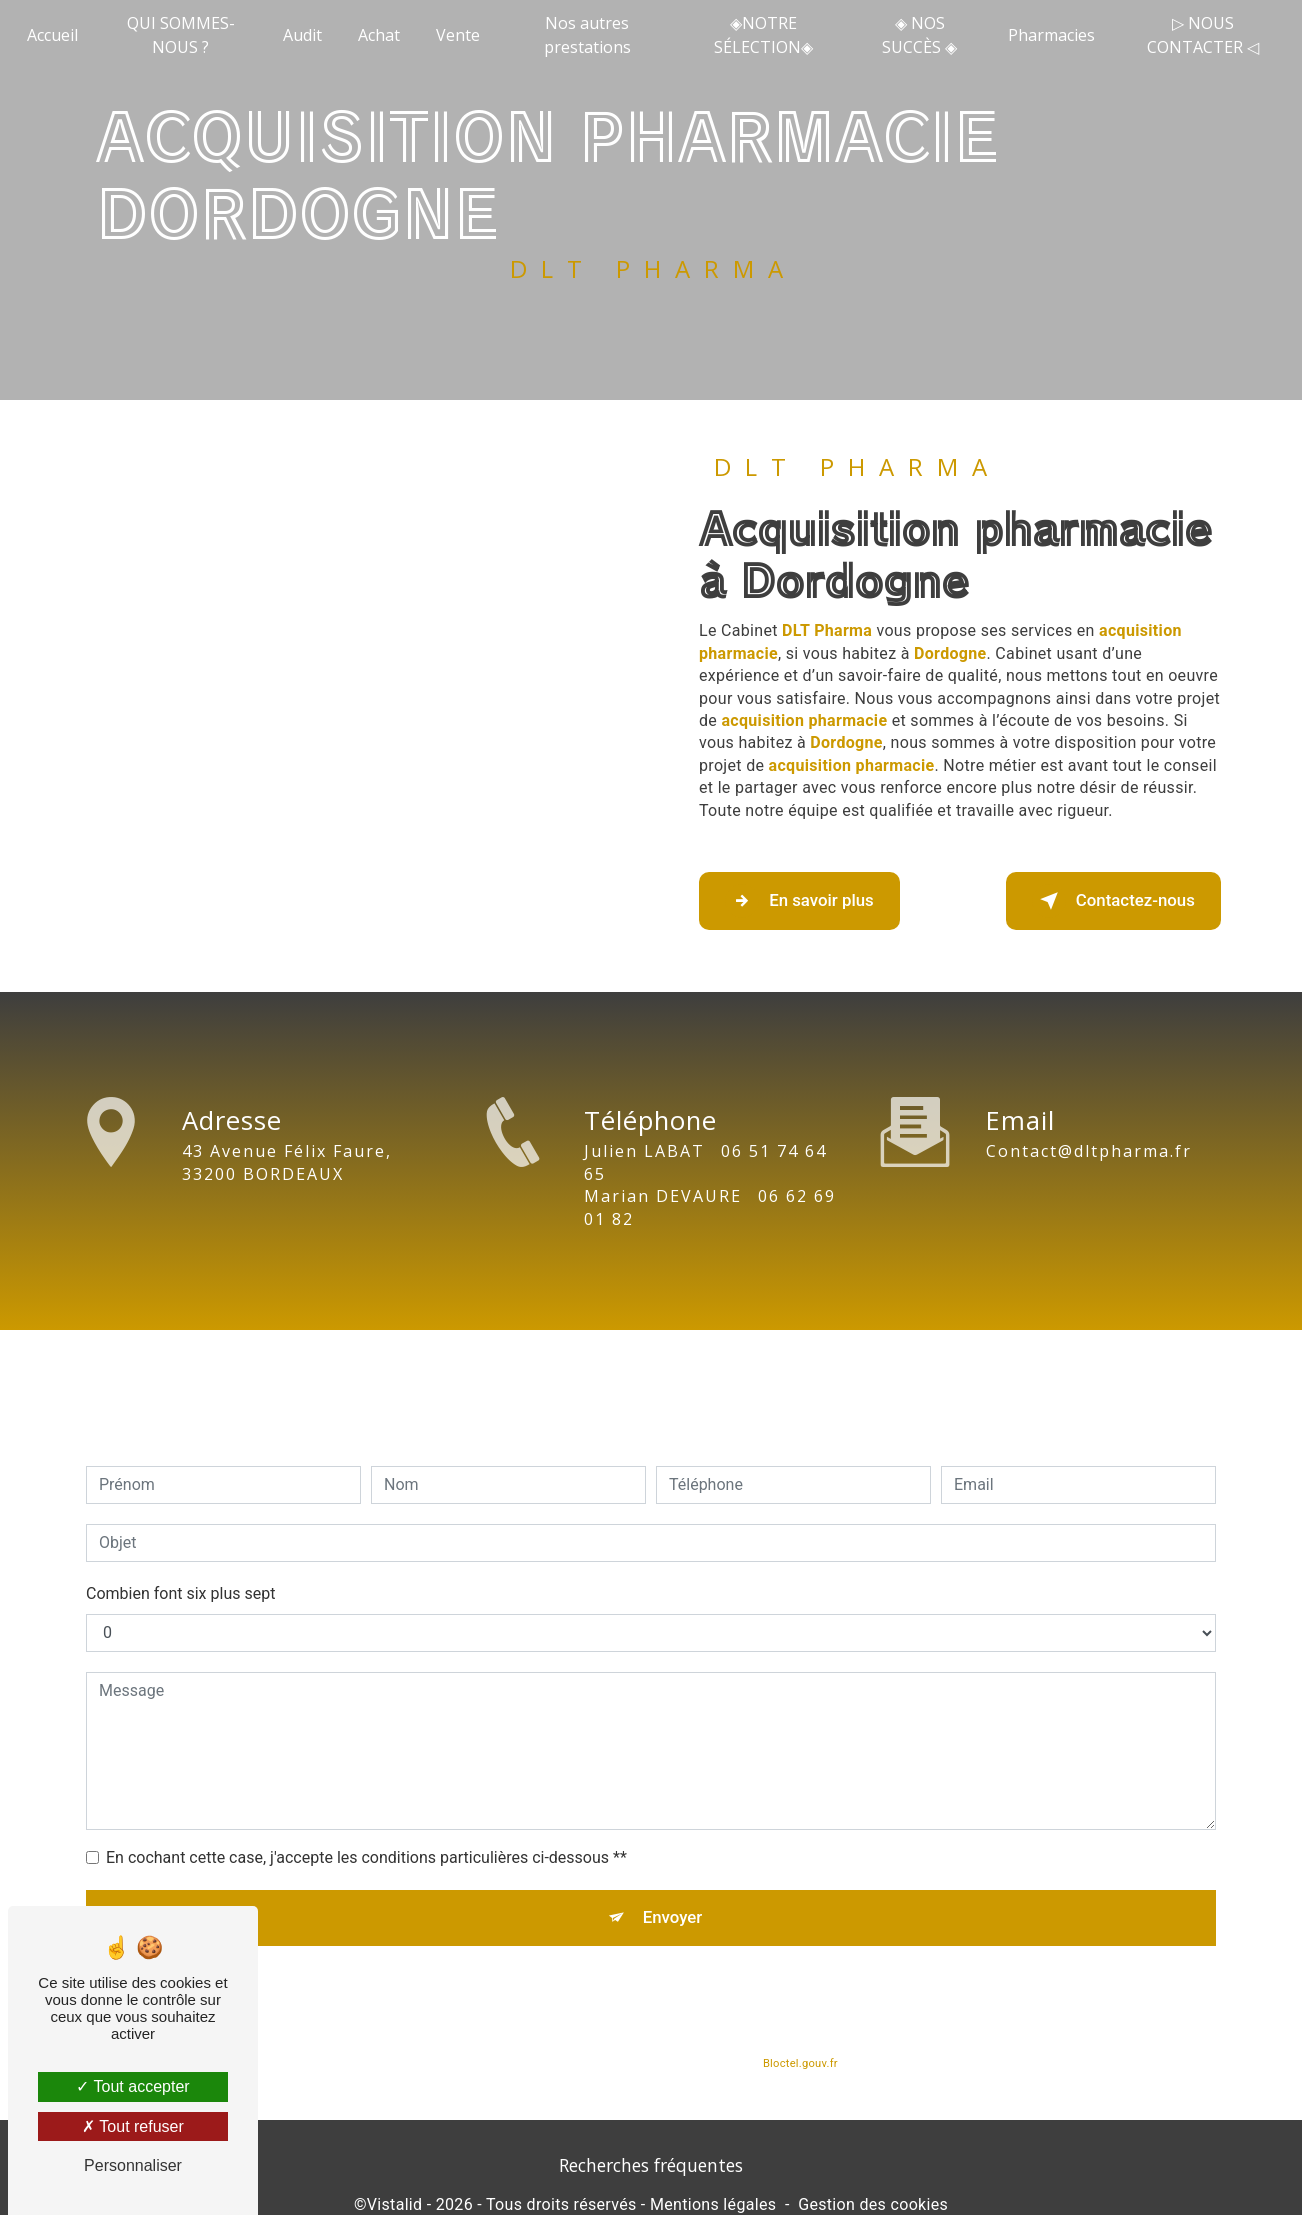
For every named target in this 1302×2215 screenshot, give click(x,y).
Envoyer (674, 1884)
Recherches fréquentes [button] (651, 2176)
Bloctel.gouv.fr (800, 2036)
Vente (463, 35)
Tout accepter (132, 2086)
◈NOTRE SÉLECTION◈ (762, 35)
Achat (384, 35)
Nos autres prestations (590, 35)
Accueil (59, 35)
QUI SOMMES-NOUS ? (186, 35)
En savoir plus (821, 901)
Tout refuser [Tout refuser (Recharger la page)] (133, 2126)
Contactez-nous (1090, 901)
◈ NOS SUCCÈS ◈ (917, 35)
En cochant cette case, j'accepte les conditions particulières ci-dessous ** (366, 1819)
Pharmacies (1047, 35)
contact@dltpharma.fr (1089, 1114)
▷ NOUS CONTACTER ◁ (1197, 35)
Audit (307, 35)
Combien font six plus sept (180, 1555)
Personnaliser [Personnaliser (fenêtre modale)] (133, 2165)
